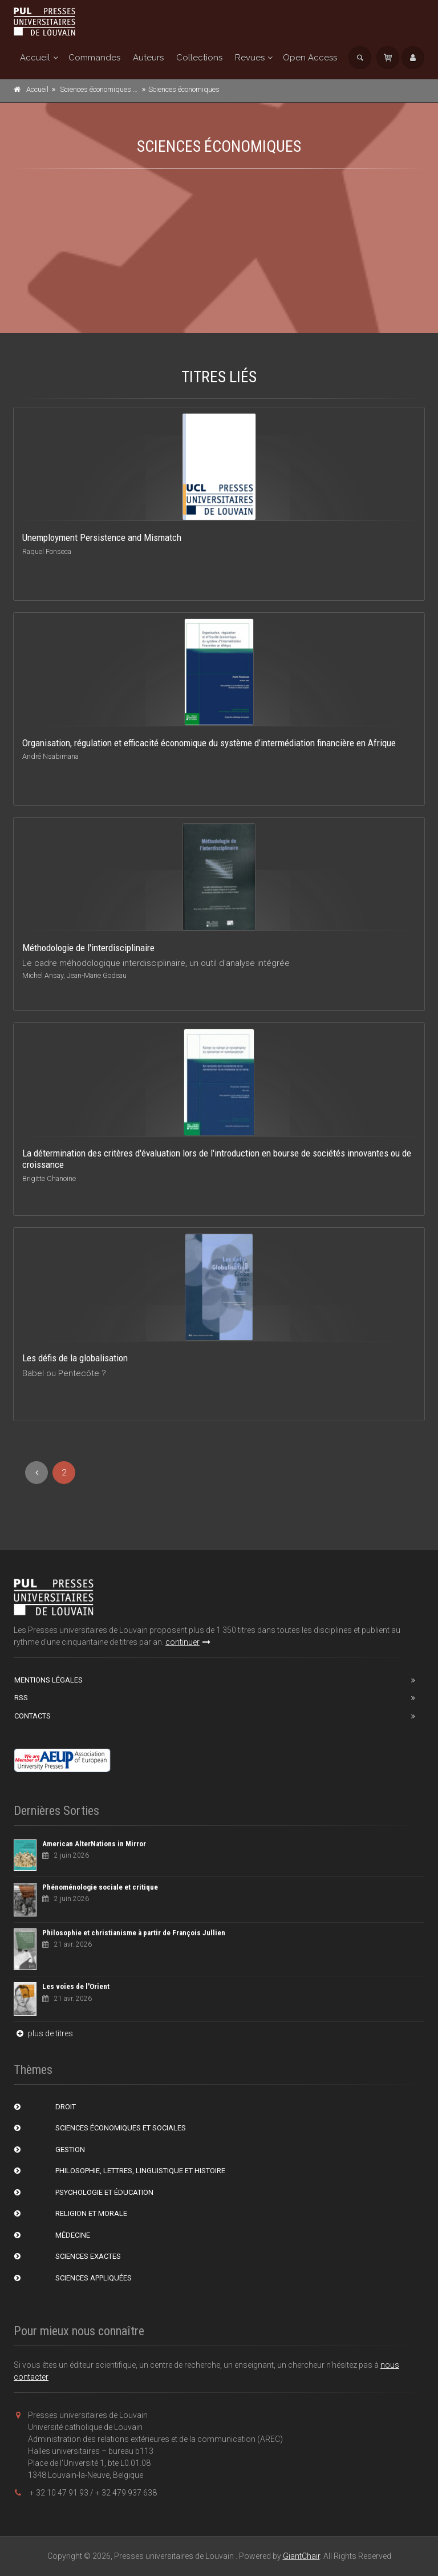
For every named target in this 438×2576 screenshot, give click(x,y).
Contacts (32, 1716)
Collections (199, 57)
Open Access (310, 57)
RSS (21, 1697)
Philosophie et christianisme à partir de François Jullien (133, 1932)
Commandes (94, 57)
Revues (250, 57)
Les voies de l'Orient (76, 1986)
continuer (187, 1642)
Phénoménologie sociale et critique (100, 1887)
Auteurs (148, 57)
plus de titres (43, 2033)
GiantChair (301, 2556)
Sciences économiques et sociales (113, 89)
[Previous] (36, 1472)
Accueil (35, 57)
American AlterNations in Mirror (94, 1843)
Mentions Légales (48, 1680)
